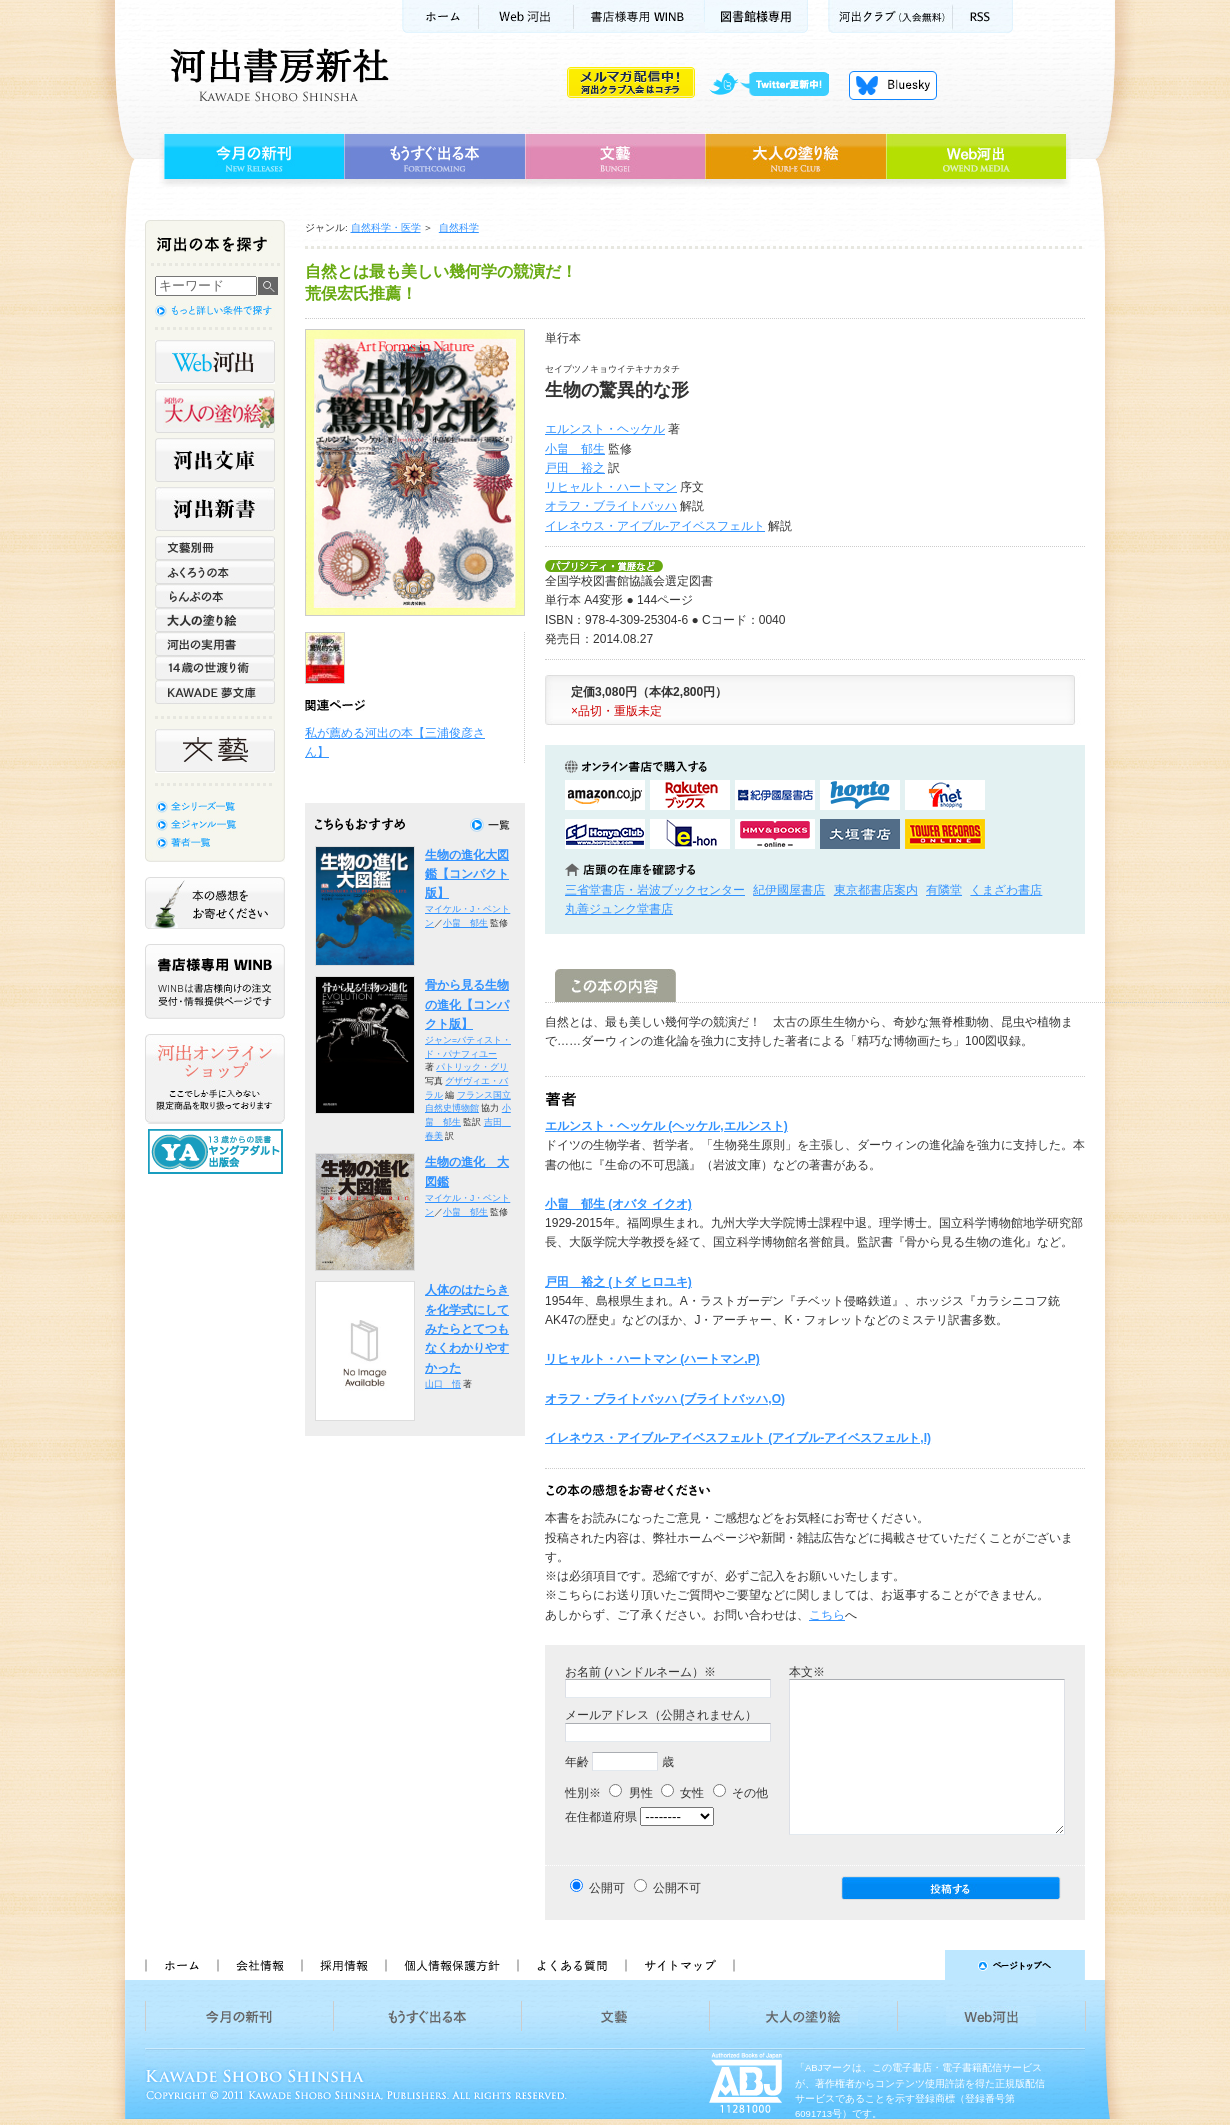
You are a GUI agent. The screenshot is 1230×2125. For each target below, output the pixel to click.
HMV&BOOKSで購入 (775, 834)
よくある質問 (571, 1965)
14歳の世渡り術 (215, 668)
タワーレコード (945, 834)
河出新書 (215, 509)
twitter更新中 (776, 85)
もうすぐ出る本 (434, 157)
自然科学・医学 (386, 227)
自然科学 (459, 227)
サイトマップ (680, 1965)
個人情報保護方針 (451, 1965)
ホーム (440, 16)
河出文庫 (215, 460)
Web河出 (526, 16)
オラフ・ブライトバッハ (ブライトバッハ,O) (665, 1399)
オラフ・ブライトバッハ (611, 506)
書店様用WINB (639, 16)
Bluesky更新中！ (893, 85)
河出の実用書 (215, 644)
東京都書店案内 (876, 890)
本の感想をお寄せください (215, 903)
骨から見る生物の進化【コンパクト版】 (467, 1004)
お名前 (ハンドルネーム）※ (640, 1672)
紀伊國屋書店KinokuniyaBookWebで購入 (775, 795)
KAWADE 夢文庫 (215, 692)
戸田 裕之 (575, 468)
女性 (682, 1793)
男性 (630, 1793)
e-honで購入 (690, 834)
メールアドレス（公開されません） (661, 1715)
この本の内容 (615, 985)
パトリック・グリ (472, 1067)
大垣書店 (860, 834)
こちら (827, 1615)
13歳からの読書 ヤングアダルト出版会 (218, 1151)
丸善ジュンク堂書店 (619, 909)
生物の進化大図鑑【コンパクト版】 (467, 874)
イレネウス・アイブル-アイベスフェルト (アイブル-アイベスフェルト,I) (738, 1438)
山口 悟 (443, 1384)
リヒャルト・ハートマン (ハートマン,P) (652, 1359)
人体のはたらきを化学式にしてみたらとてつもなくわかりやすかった (467, 1328)
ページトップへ (918, 1965)
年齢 (577, 1762)
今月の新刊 (251, 157)
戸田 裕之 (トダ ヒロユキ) (618, 1282)
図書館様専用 (756, 16)
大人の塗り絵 (795, 157)
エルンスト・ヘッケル (605, 429)
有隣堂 (944, 890)
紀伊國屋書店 (789, 890)
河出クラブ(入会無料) (890, 16)
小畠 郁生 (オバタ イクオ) (618, 1204)
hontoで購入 (860, 795)
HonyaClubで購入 (605, 834)
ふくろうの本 (215, 572)
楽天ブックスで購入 (690, 795)
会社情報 (259, 1965)
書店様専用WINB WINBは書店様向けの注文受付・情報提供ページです (215, 981)
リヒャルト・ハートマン (611, 487)
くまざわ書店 (1006, 890)
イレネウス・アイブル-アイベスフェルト (655, 526)
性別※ (583, 1793)
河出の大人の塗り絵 (215, 411)
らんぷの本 (215, 596)
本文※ (807, 1672)
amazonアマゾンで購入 (605, 795)
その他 (740, 1793)
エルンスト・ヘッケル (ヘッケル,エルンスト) (666, 1126)
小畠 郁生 (575, 449)
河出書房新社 (276, 75)
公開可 (607, 1888)
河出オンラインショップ (215, 1079)
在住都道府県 (601, 1817)
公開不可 (677, 1888)
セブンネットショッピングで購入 (945, 795)
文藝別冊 (215, 548)
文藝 (615, 157)
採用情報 (343, 1965)
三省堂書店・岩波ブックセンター (655, 890)
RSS (983, 16)
